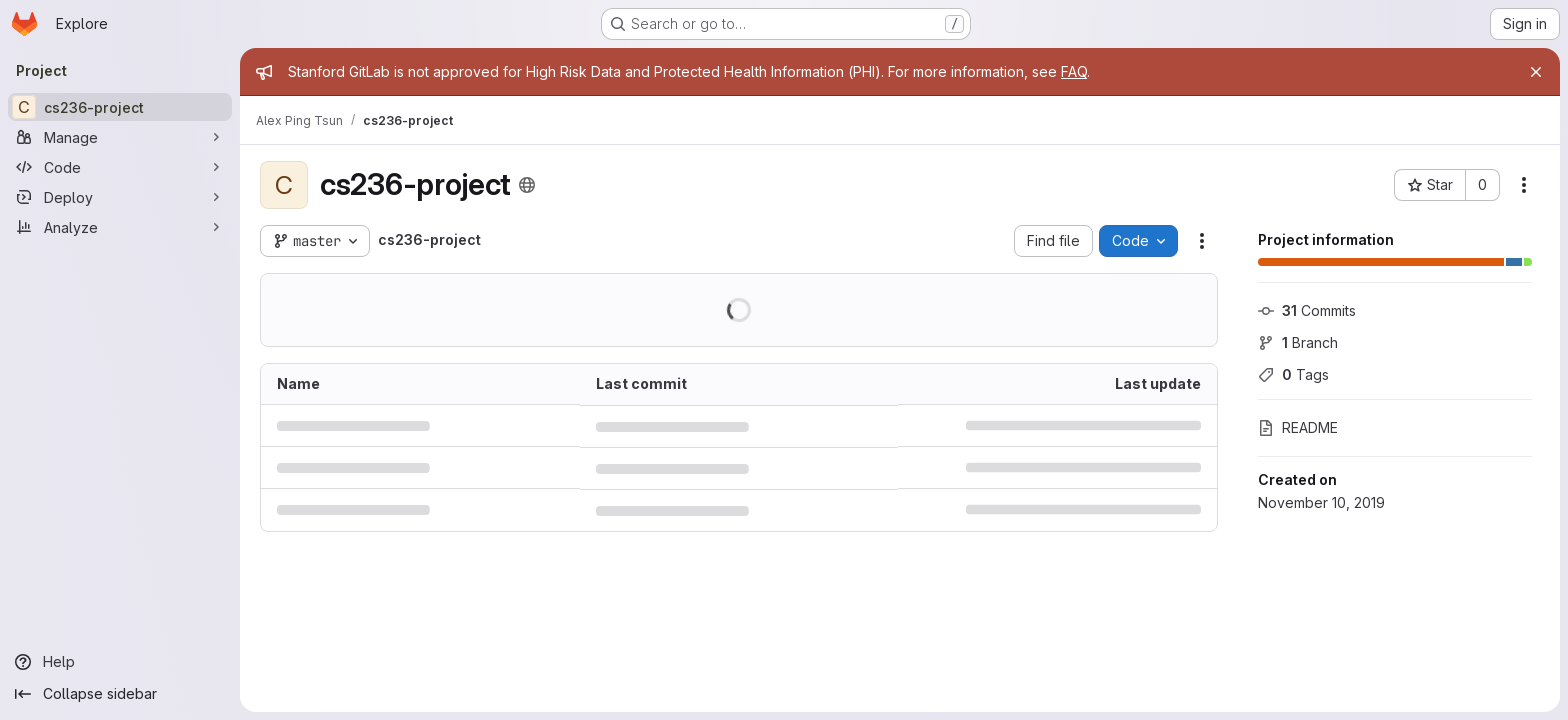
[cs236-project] (120, 107)
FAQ (1074, 71)
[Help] (120, 662)
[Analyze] (120, 227)
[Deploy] (120, 197)
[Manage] (120, 137)
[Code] (120, 167)
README (1298, 427)
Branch (1298, 342)
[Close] (1536, 72)
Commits (1307, 310)
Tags (1293, 374)
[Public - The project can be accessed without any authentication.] (527, 185)
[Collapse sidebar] (120, 694)
